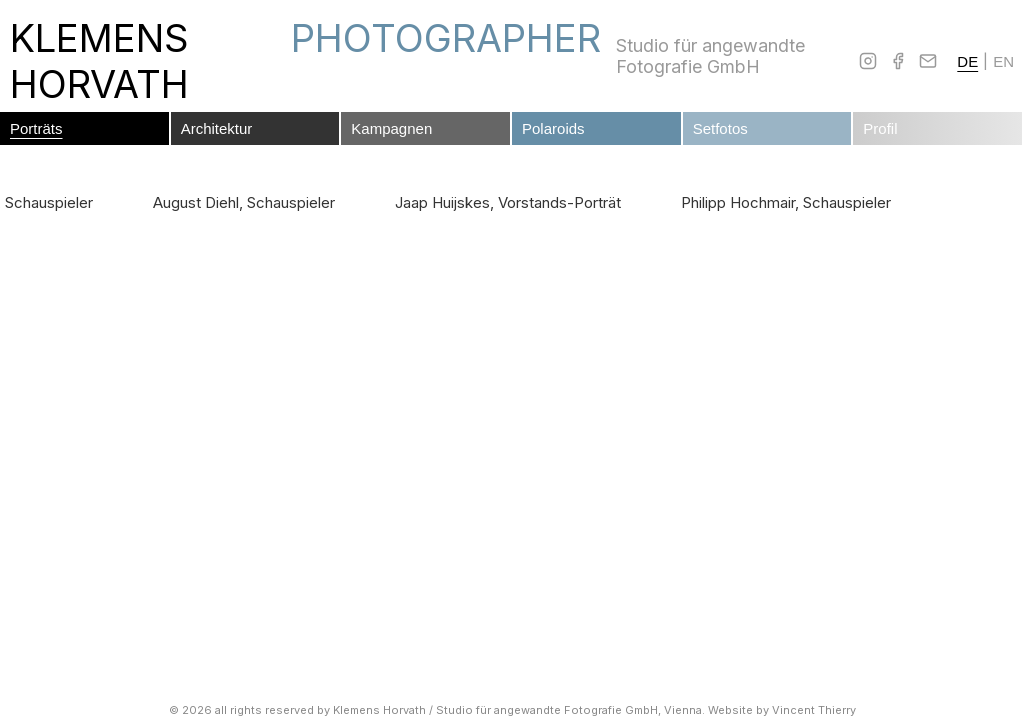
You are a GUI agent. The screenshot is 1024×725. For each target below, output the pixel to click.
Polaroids (553, 128)
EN (1003, 61)
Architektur (217, 128)
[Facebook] (898, 61)
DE (967, 61)
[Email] (928, 61)
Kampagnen (391, 128)
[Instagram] (868, 61)
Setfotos (720, 128)
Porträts (36, 128)
